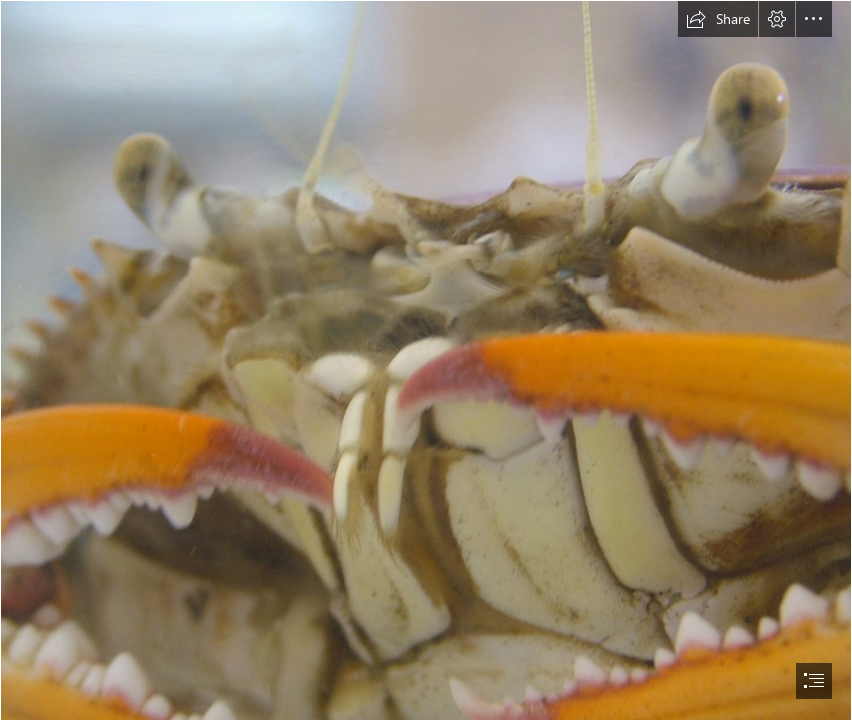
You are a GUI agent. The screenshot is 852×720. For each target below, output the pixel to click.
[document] (426, 360)
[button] (718, 19)
